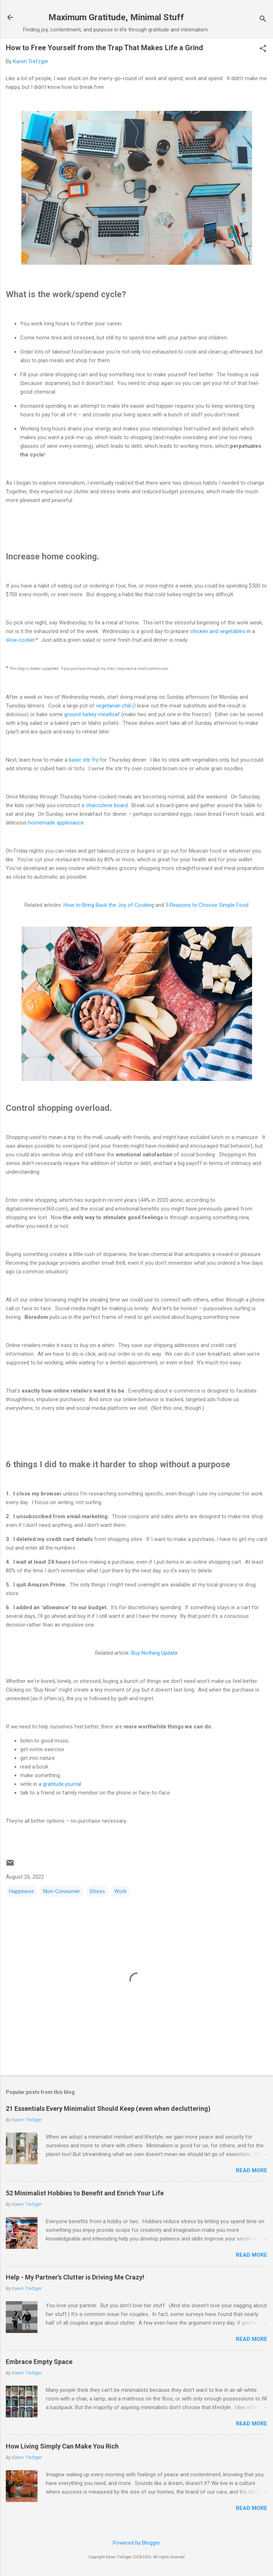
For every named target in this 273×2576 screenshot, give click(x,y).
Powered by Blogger (136, 2543)
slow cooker (20, 640)
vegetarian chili (113, 705)
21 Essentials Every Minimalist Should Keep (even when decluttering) (108, 2108)
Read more (251, 2170)
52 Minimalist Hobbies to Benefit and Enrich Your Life (85, 2193)
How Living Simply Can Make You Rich (62, 2446)
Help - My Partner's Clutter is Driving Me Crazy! (75, 2277)
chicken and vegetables (217, 631)
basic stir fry (83, 760)
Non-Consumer (61, 1891)
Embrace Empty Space (39, 2361)
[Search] (263, 20)
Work (120, 1891)
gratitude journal (62, 1784)
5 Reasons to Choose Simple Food (207, 905)
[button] (263, 49)
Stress (97, 1891)
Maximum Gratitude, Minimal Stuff (116, 17)
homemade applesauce (56, 822)
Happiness (21, 1891)
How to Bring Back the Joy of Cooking (108, 905)
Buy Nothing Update (154, 1653)
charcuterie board (107, 805)
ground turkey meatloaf (92, 714)
